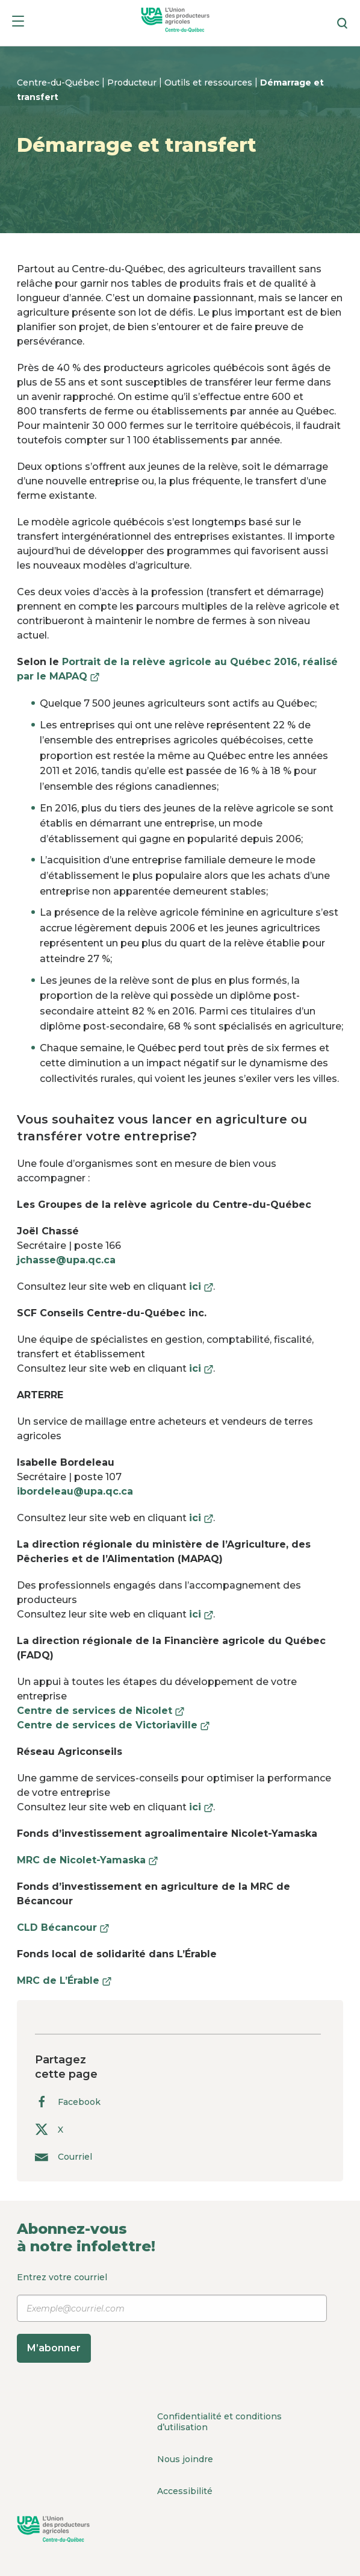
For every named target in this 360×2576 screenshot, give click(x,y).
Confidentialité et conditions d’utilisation (219, 2422)
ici (201, 1286)
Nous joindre (185, 2459)
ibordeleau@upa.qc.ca (75, 1491)
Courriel (63, 2156)
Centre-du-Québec (59, 82)
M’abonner (54, 2348)
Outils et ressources (209, 82)
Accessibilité (185, 2491)
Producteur (133, 82)
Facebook (68, 2101)
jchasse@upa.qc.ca (66, 1260)
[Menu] (18, 23)
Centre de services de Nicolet (100, 1710)
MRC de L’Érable (64, 1980)
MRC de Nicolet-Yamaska (87, 1860)
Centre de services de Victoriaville (113, 1725)
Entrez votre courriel (172, 2317)
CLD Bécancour (63, 1927)
